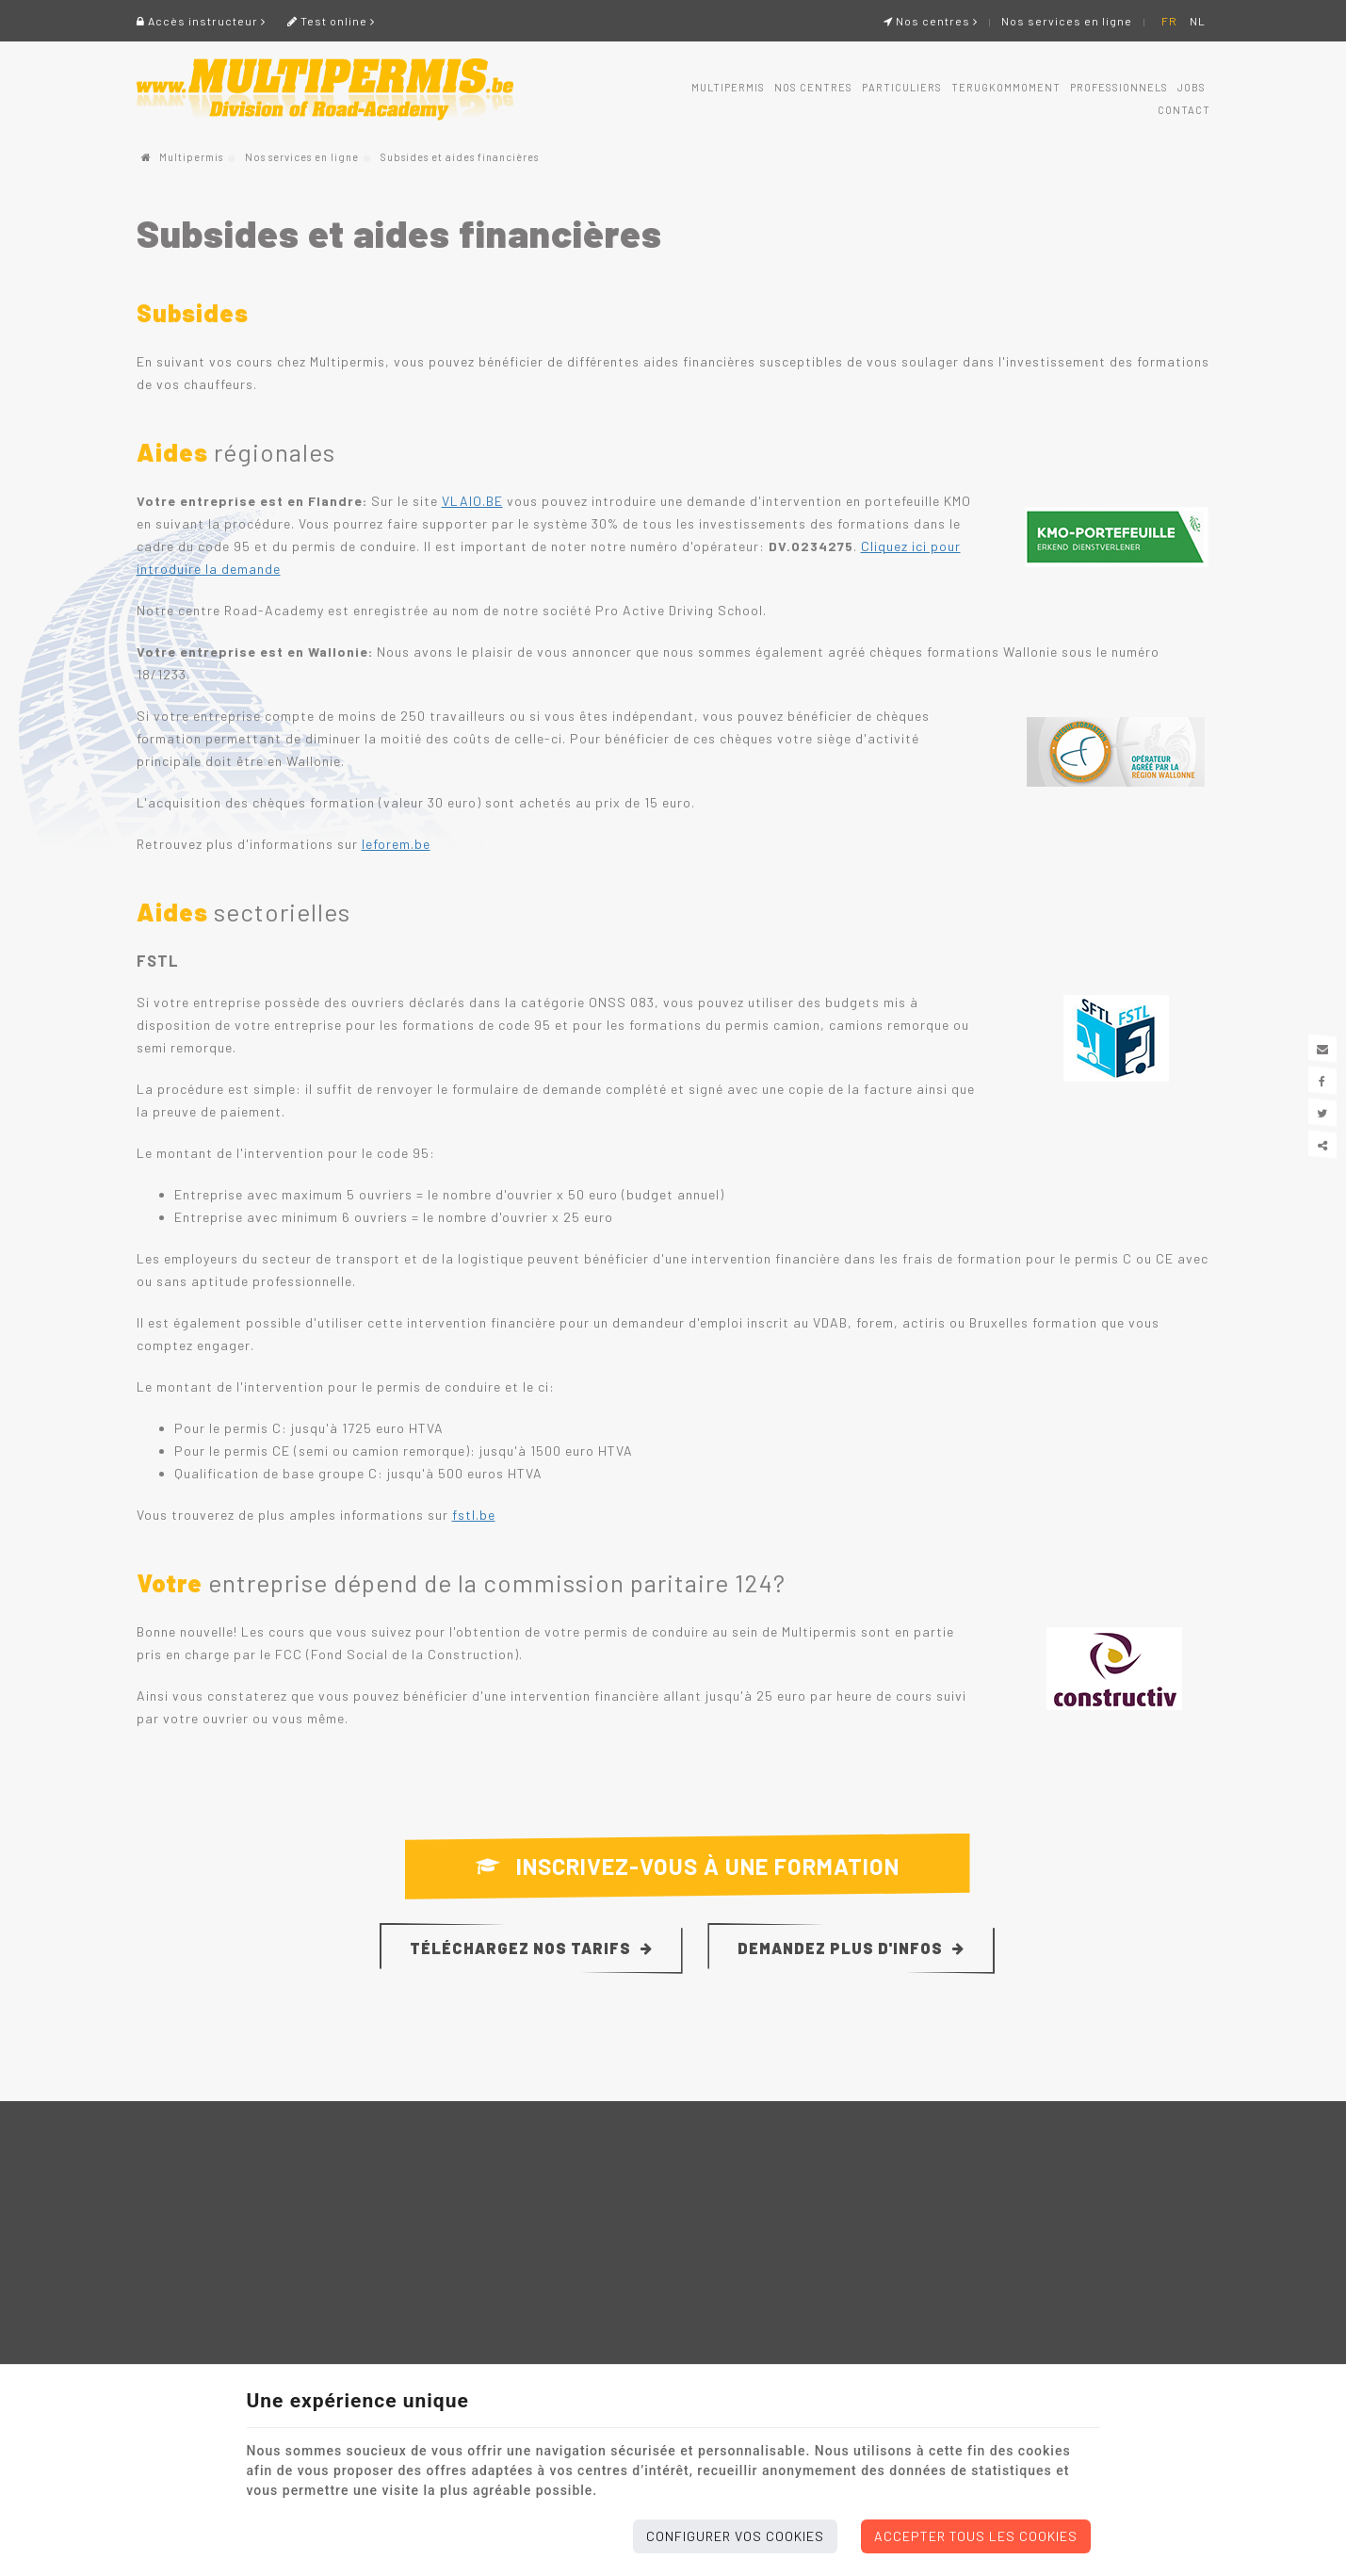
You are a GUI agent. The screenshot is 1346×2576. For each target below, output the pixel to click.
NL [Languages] (1198, 20)
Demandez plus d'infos (851, 1948)
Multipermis (728, 87)
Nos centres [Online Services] (931, 20)
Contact (1184, 110)
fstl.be (473, 1515)
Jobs (1191, 87)
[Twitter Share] (1322, 1113)
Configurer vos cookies (735, 2536)
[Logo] (325, 89)
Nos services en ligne (302, 157)
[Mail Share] (1322, 1049)
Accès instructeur (201, 20)
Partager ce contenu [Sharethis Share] (1322, 1145)
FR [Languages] (1169, 20)
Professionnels (1119, 87)
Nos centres (813, 87)
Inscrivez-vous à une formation (688, 1866)
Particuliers (902, 87)
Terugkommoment (1006, 87)
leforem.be (396, 844)
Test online (331, 20)
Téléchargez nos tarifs (531, 1948)
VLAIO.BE (472, 501)
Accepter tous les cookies (976, 2536)
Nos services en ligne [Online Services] (1066, 20)
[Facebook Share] (1322, 1081)
